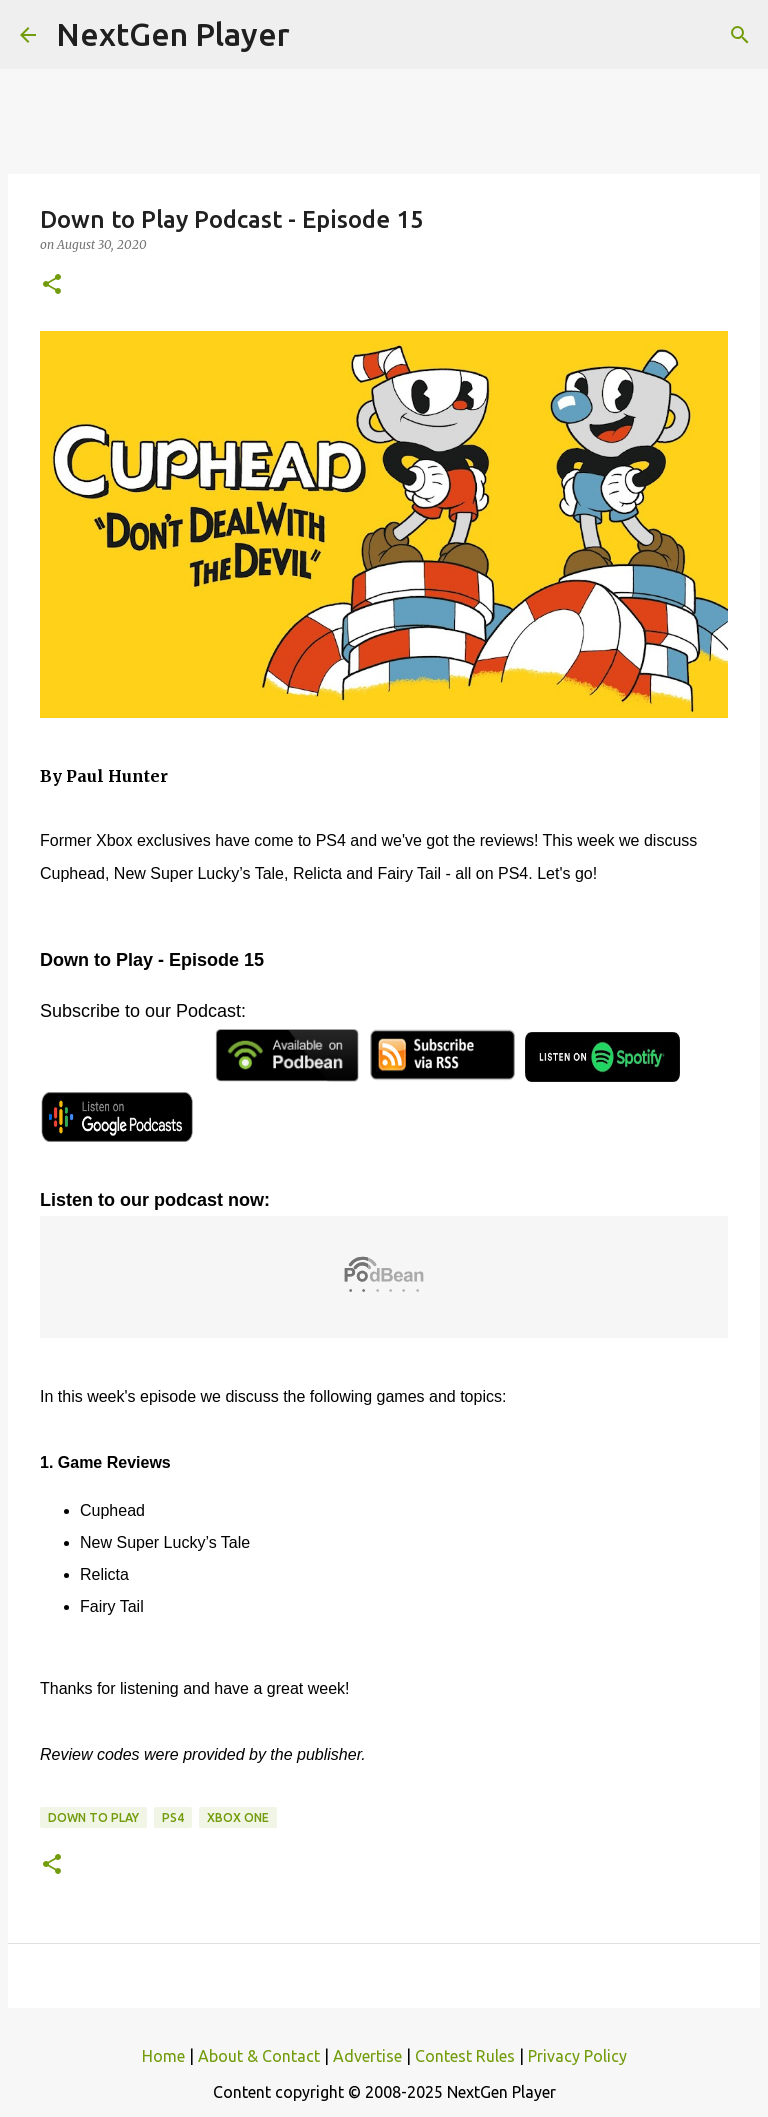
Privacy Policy (577, 2056)
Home (163, 2056)
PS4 (173, 1817)
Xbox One (238, 1817)
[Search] (740, 35)
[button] (52, 285)
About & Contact (259, 2056)
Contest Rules (465, 2056)
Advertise (367, 2056)
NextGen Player (173, 34)
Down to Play (93, 1817)
